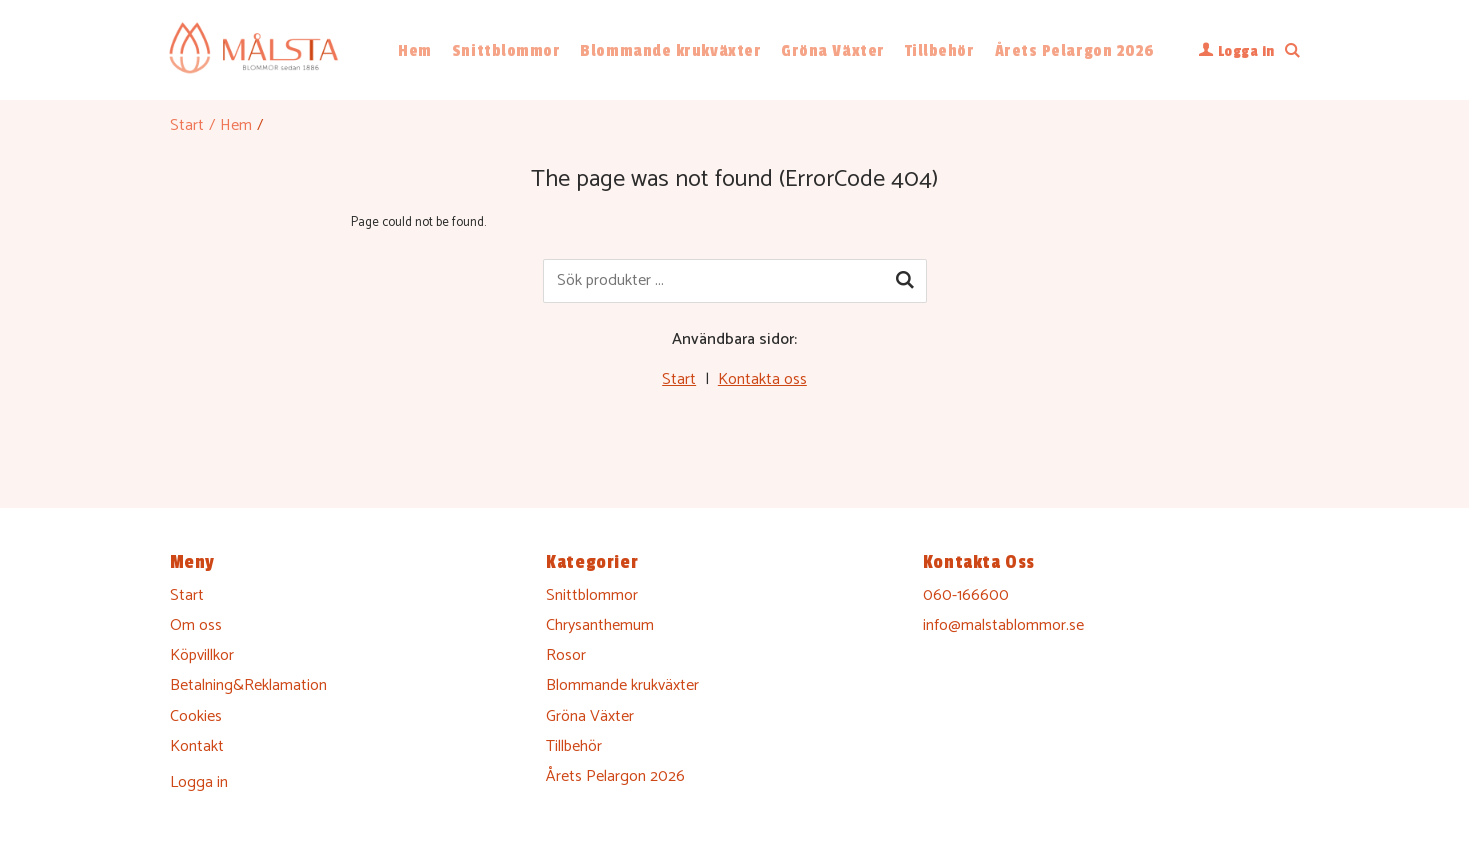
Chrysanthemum (600, 625)
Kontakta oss (762, 379)
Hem (415, 51)
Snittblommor (506, 51)
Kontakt (197, 746)
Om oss (196, 625)
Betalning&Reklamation (248, 685)
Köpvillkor (202, 655)
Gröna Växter (832, 51)
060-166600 (966, 595)
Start (187, 125)
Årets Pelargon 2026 (1075, 51)
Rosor (566, 655)
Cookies (196, 716)
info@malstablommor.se (1003, 625)
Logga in (199, 782)
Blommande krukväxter (670, 51)
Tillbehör (940, 51)
